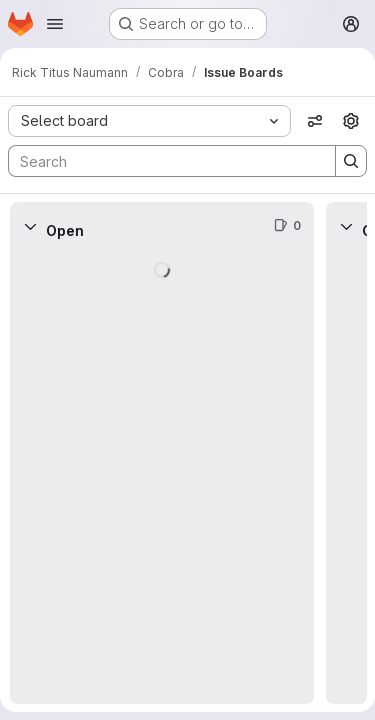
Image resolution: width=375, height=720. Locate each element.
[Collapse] (30, 226)
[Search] (162, 161)
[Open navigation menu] (55, 24)
